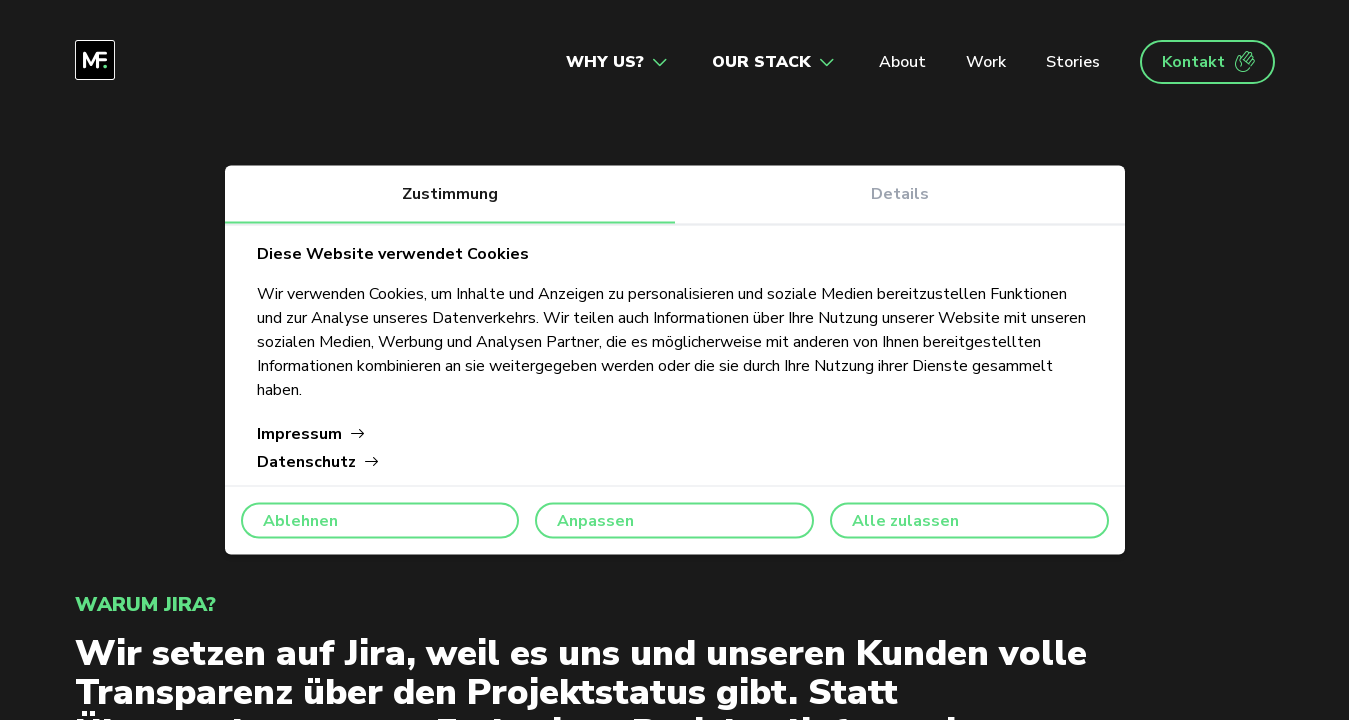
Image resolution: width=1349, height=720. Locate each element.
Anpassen (595, 521)
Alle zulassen (905, 521)
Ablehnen (300, 521)
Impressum (311, 434)
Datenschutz (318, 462)
